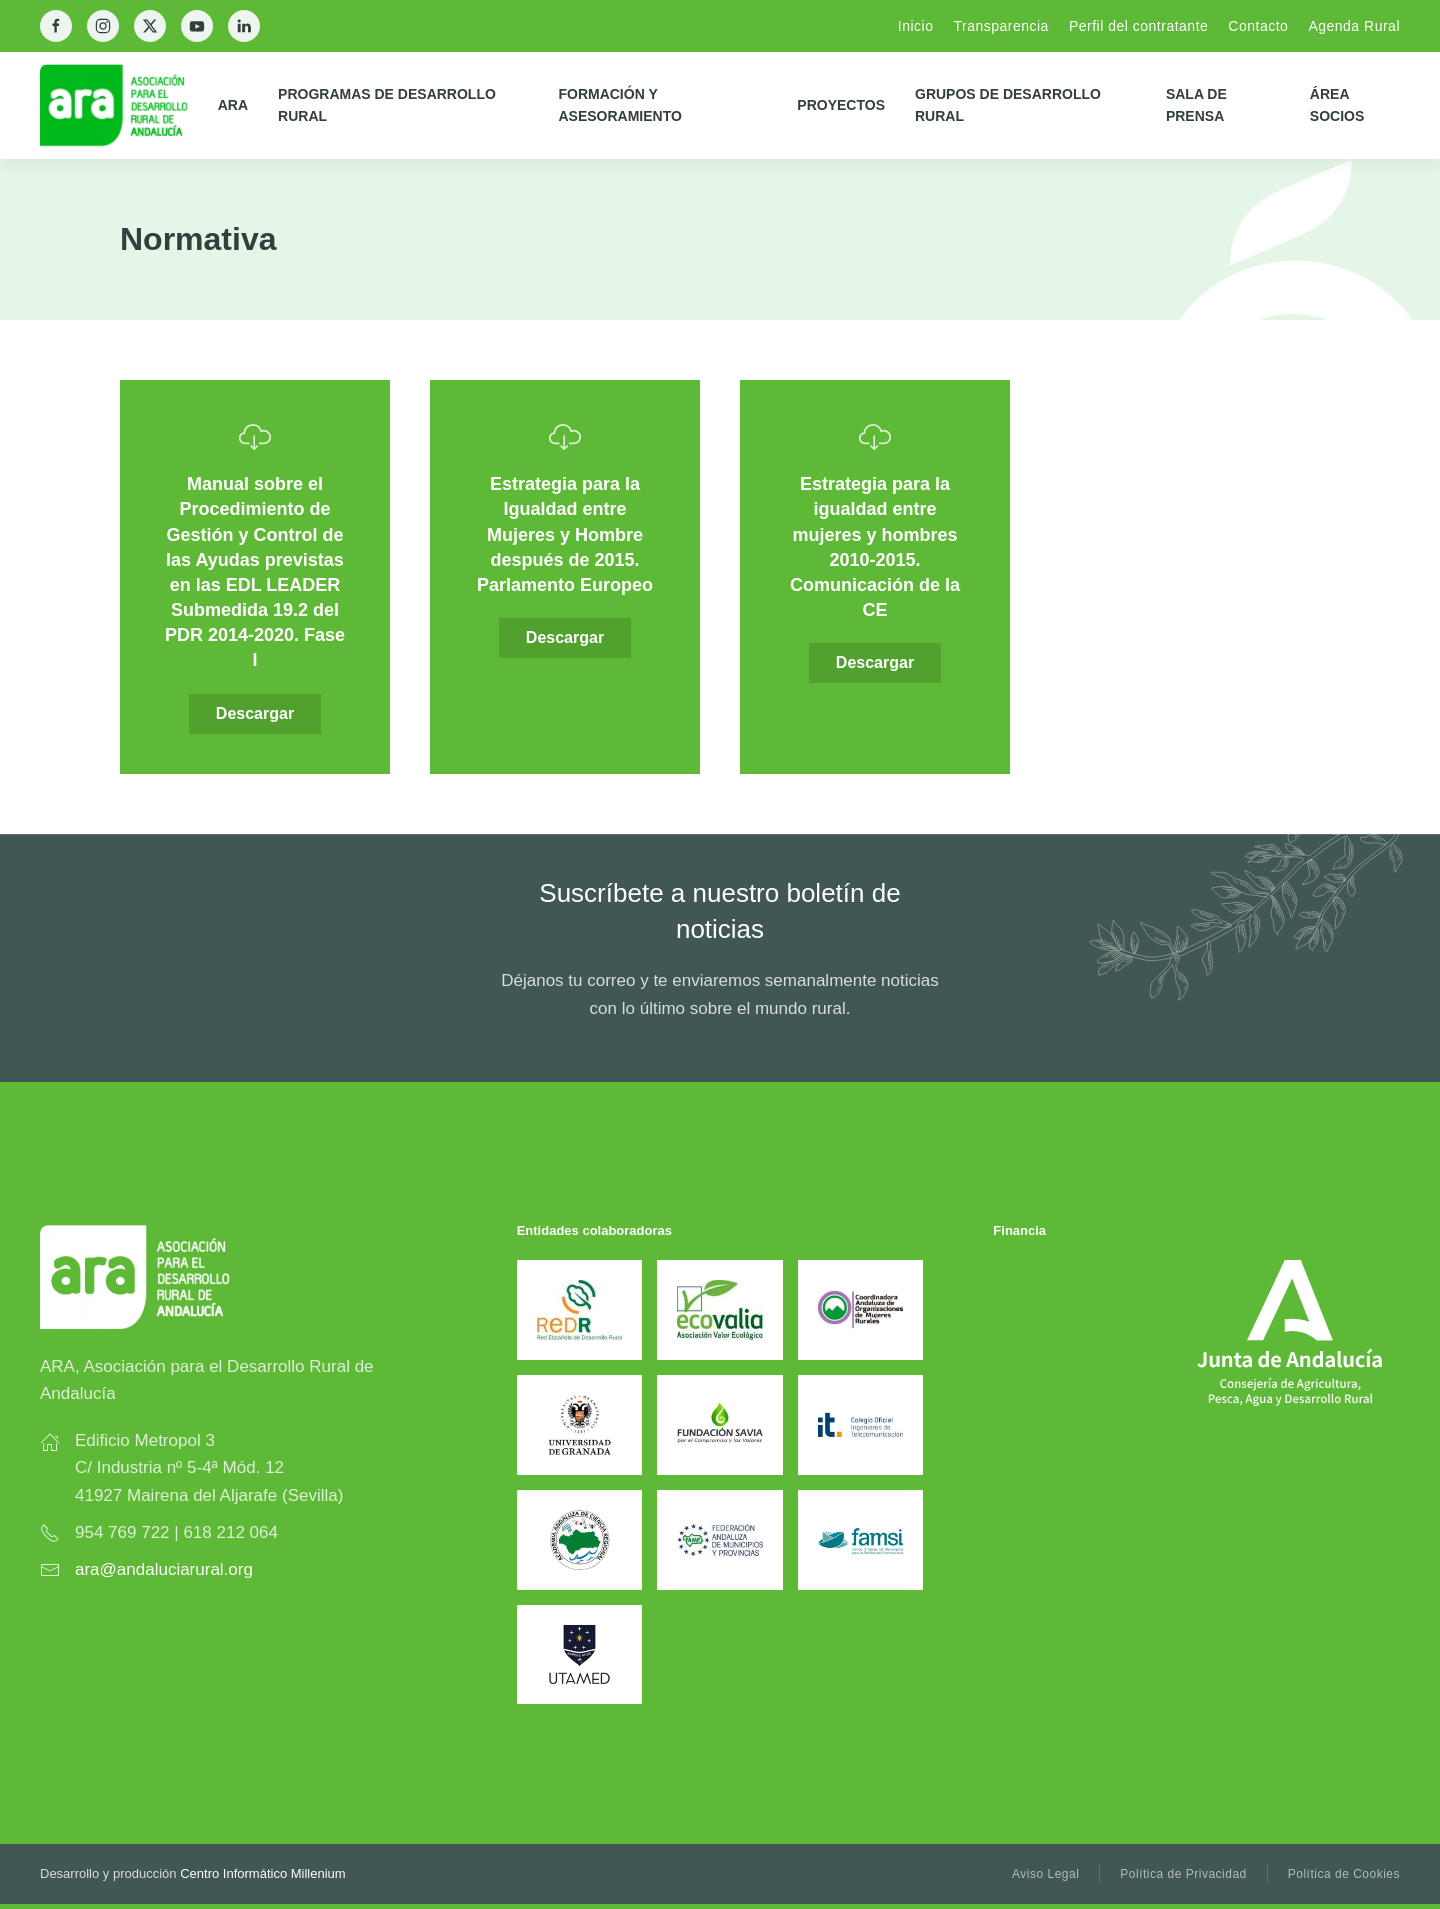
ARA (233, 105)
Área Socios (1337, 105)
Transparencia (1000, 26)
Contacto (1258, 26)
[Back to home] (129, 105)
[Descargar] (255, 577)
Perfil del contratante (1138, 26)
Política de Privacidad (1183, 1874)
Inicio (916, 26)
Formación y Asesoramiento (619, 105)
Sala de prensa (1196, 105)
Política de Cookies (1344, 1874)
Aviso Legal (1045, 1874)
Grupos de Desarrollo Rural (1008, 105)
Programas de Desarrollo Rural (387, 105)
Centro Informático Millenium (262, 1873)
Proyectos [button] (841, 105)
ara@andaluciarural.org (164, 1569)
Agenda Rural (1354, 26)
